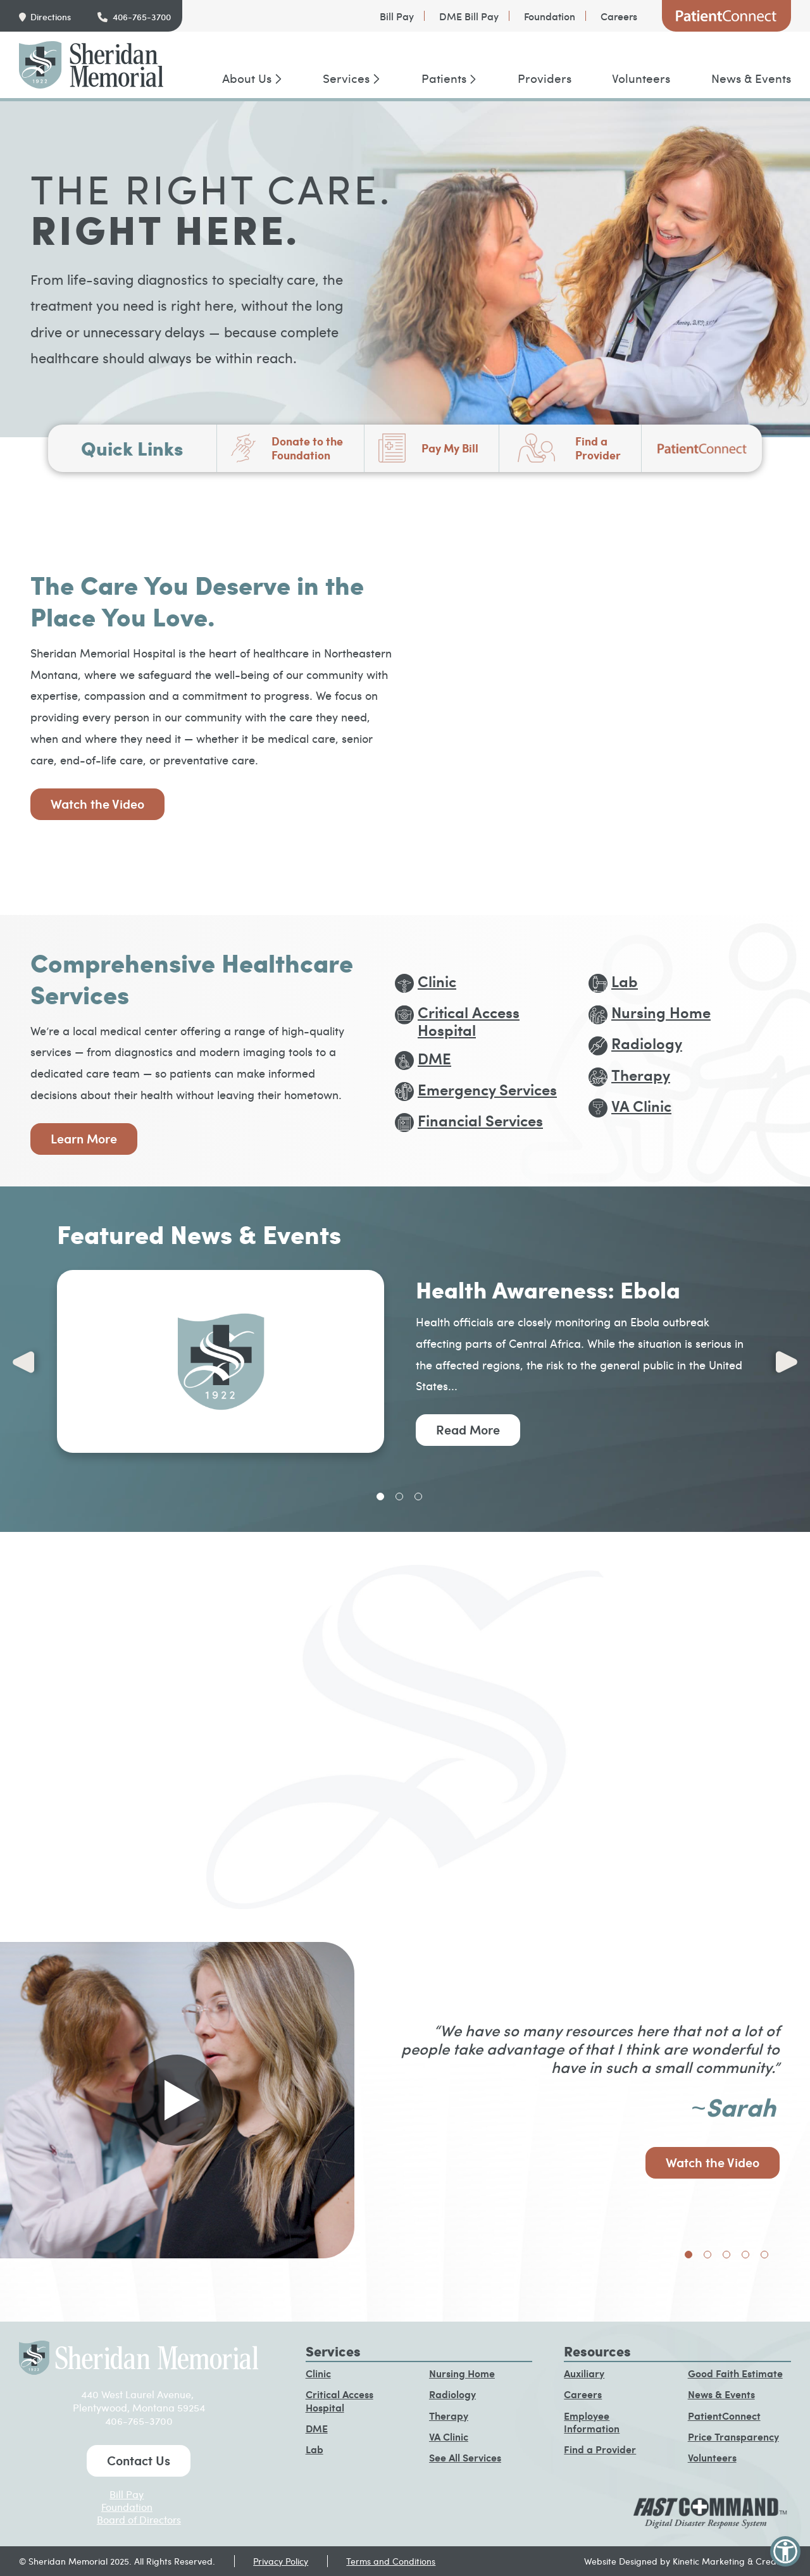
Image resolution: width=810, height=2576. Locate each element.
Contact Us (138, 2460)
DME (317, 2428)
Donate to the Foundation (307, 448)
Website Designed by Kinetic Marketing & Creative (687, 2561)
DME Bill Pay (469, 16)
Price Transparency (733, 2436)
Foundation (549, 16)
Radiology (452, 2394)
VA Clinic (448, 2436)
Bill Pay (397, 16)
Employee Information (592, 2422)
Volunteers (641, 78)
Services (346, 78)
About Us (246, 78)
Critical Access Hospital (339, 2401)
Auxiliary (584, 2373)
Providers (544, 78)
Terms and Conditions (390, 2561)
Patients (443, 78)
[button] (785, 2551)
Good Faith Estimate (735, 2373)
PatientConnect (726, 16)
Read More (468, 1429)
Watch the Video (97, 803)
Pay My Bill (449, 448)
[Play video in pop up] (177, 2100)
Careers (619, 16)
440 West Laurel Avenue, (138, 2394)
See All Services (465, 2457)
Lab (314, 2449)
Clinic (318, 2373)
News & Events (751, 78)
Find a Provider (598, 448)
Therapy (448, 2415)
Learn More (84, 1138)
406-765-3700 (142, 17)
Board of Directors (139, 2519)
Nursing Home (462, 2373)
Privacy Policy (280, 2561)
